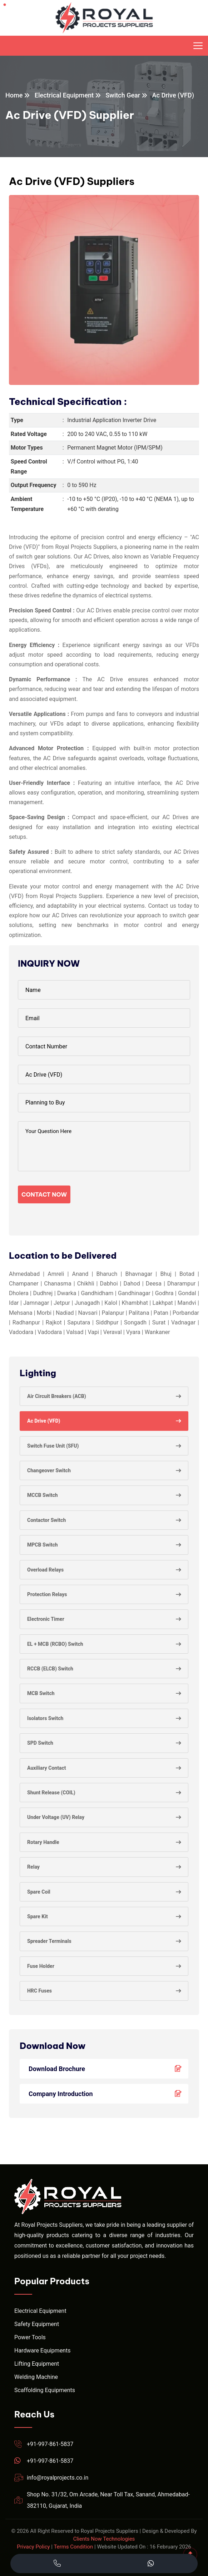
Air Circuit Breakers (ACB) (56, 1396)
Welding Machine (36, 2377)
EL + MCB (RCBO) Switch (55, 1644)
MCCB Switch (42, 1495)
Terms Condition (73, 2547)
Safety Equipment (36, 2324)
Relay (33, 1867)
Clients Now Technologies (104, 2539)
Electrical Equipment (64, 95)
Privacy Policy (33, 2547)
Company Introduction (107, 2093)
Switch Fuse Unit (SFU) (53, 1446)
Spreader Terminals (49, 1941)
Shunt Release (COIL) (51, 1792)
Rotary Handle (43, 1842)
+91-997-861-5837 (50, 2444)
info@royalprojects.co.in (57, 2477)
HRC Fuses (39, 1991)
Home (14, 95)
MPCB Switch (42, 1545)
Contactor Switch (46, 1520)
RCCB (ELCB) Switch (50, 1669)
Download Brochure (107, 2068)
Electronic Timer (45, 1619)
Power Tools (30, 2337)
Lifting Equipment (36, 2363)
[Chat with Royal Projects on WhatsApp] (151, 2563)
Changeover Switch (49, 1470)
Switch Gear (122, 95)
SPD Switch (40, 1743)
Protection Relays (47, 1594)
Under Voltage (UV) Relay (55, 1817)
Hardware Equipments (42, 2350)
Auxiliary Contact (46, 1768)
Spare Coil (38, 1892)
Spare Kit (37, 1916)
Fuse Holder (40, 1966)
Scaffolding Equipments (44, 2390)
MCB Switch (41, 1693)
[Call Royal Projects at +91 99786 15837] (57, 2563)
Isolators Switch (45, 1718)
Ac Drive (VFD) (43, 1421)
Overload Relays (45, 1570)
